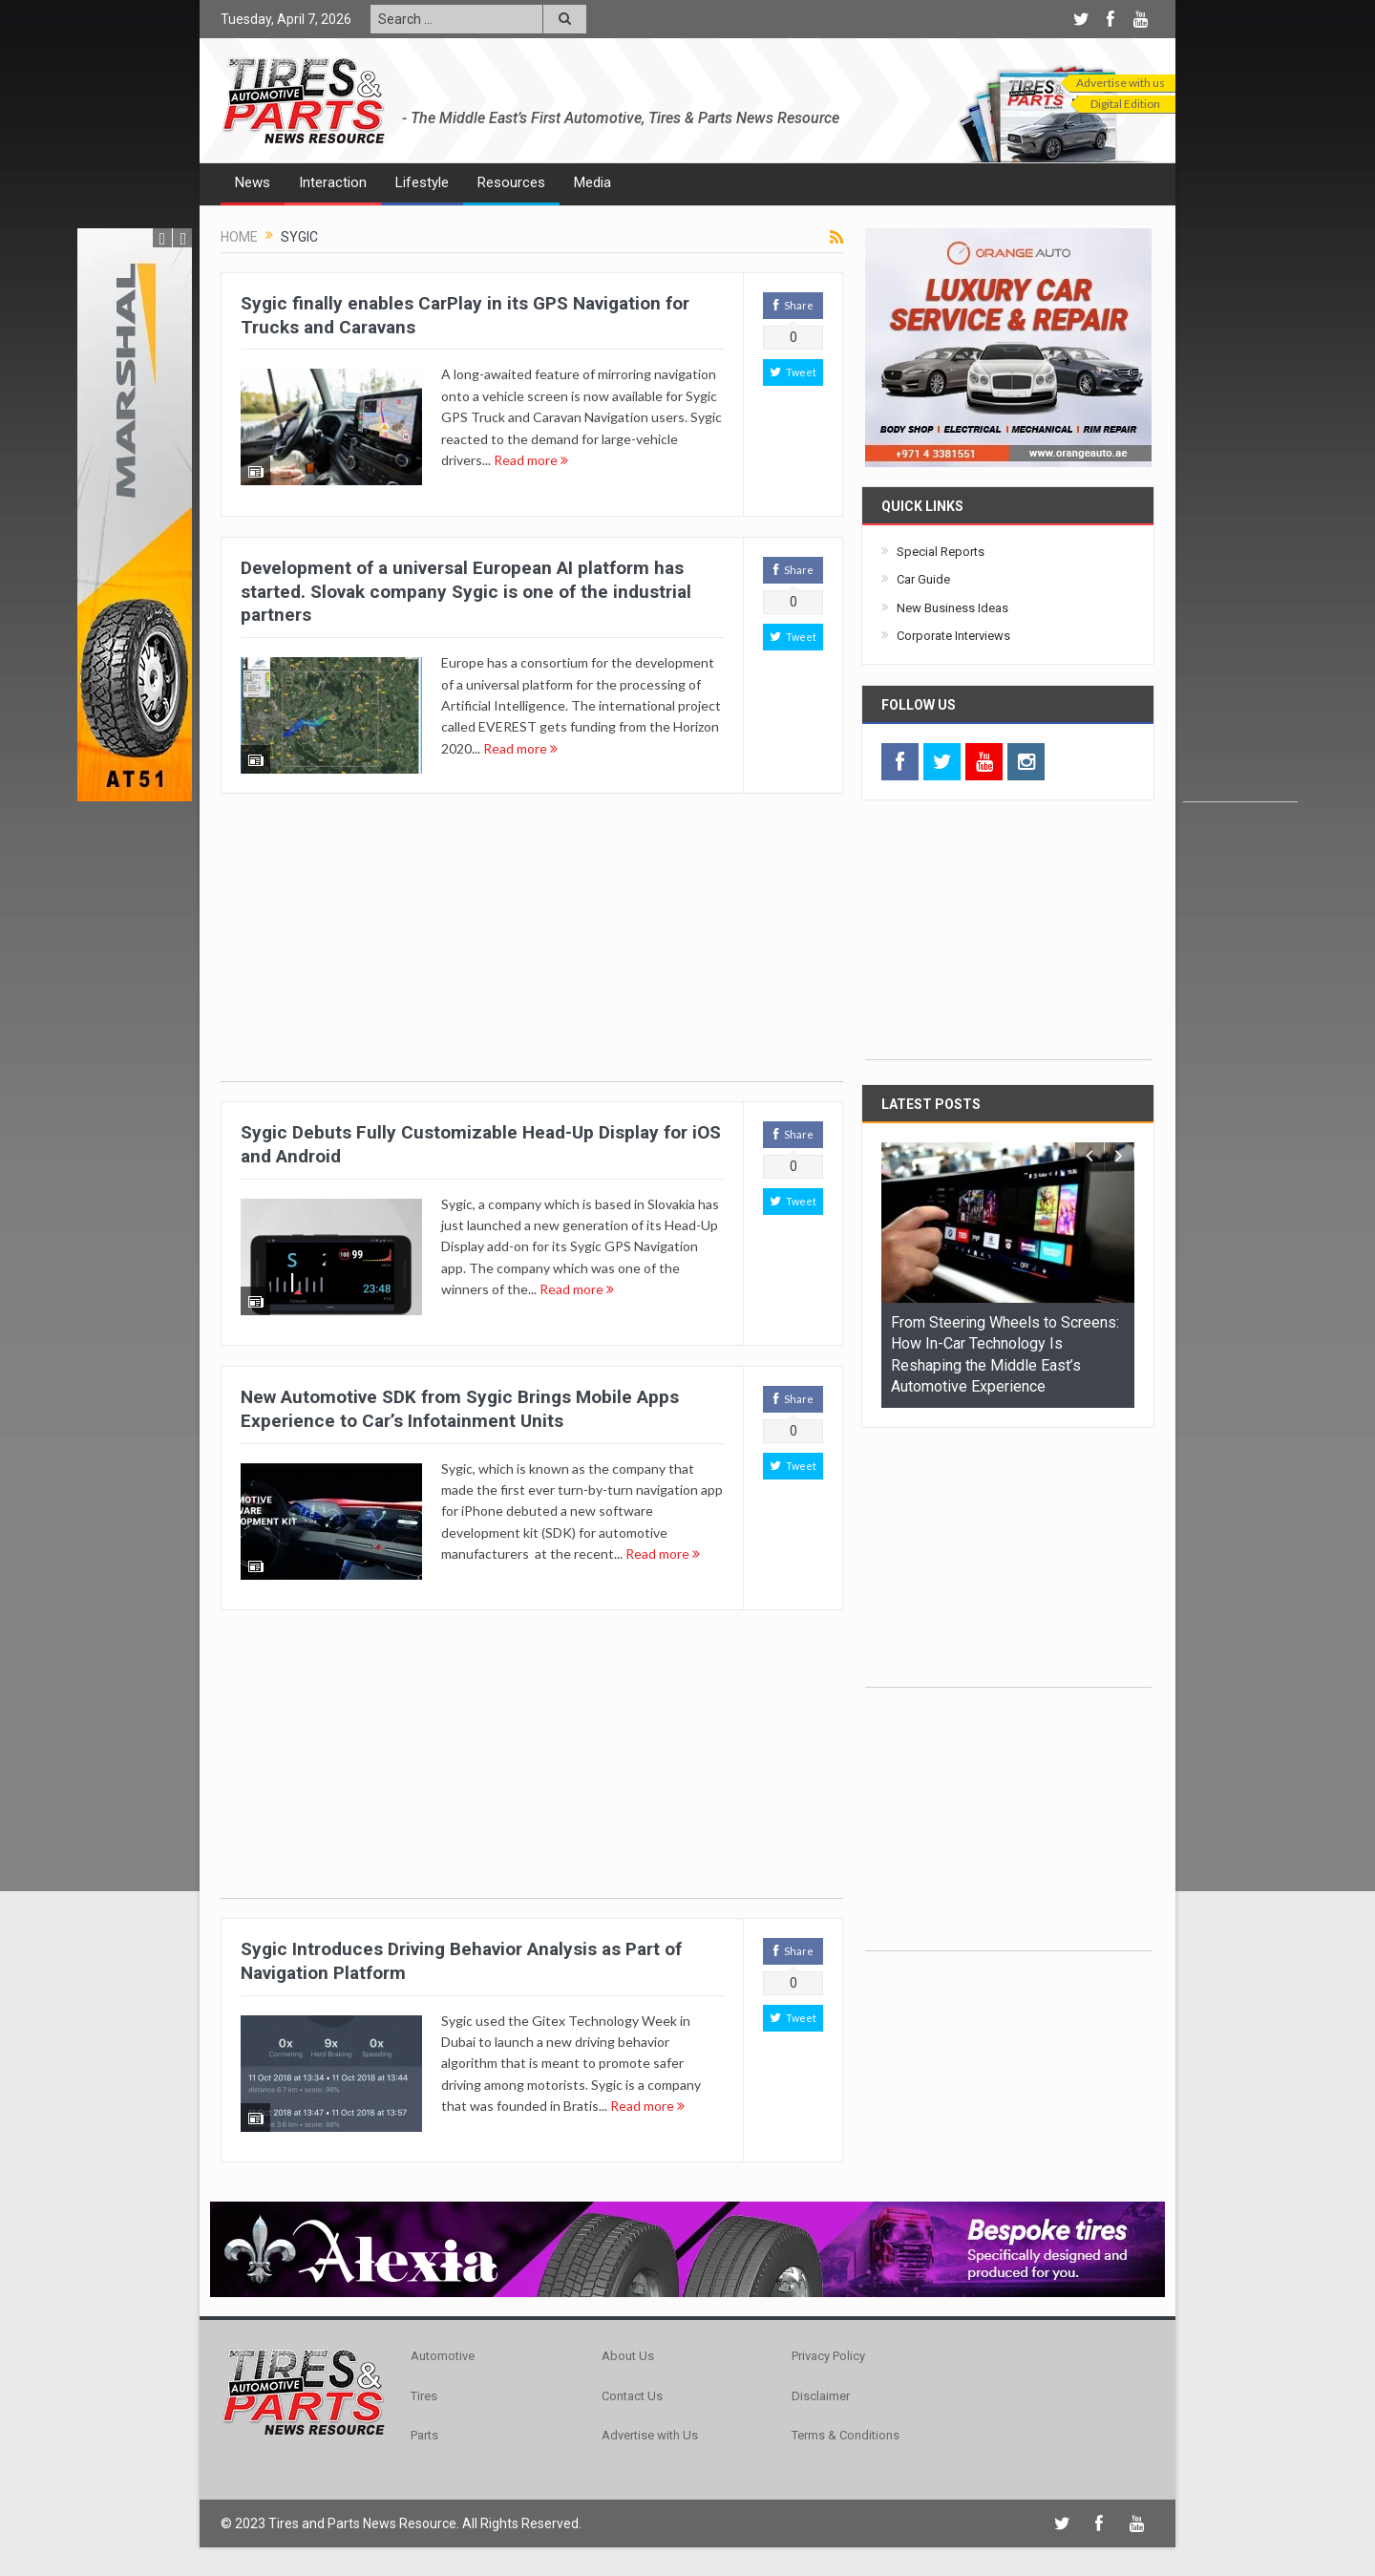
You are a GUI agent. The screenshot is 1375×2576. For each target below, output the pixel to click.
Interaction (333, 182)
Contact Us (632, 2396)
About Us (628, 2356)
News (252, 182)
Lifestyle (422, 182)
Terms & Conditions (845, 2435)
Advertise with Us (650, 2435)
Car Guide (923, 579)
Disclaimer (821, 2396)
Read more (531, 460)
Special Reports (940, 551)
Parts (424, 2435)
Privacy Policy (828, 2356)
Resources (511, 182)
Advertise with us (1120, 82)
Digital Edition (1125, 103)
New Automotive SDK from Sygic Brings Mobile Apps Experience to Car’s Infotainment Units (460, 1409)
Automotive (443, 2356)
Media (592, 182)
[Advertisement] (1240, 514)
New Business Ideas (952, 608)
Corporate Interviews (953, 635)
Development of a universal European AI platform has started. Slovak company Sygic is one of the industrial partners (466, 591)
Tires (424, 2396)
